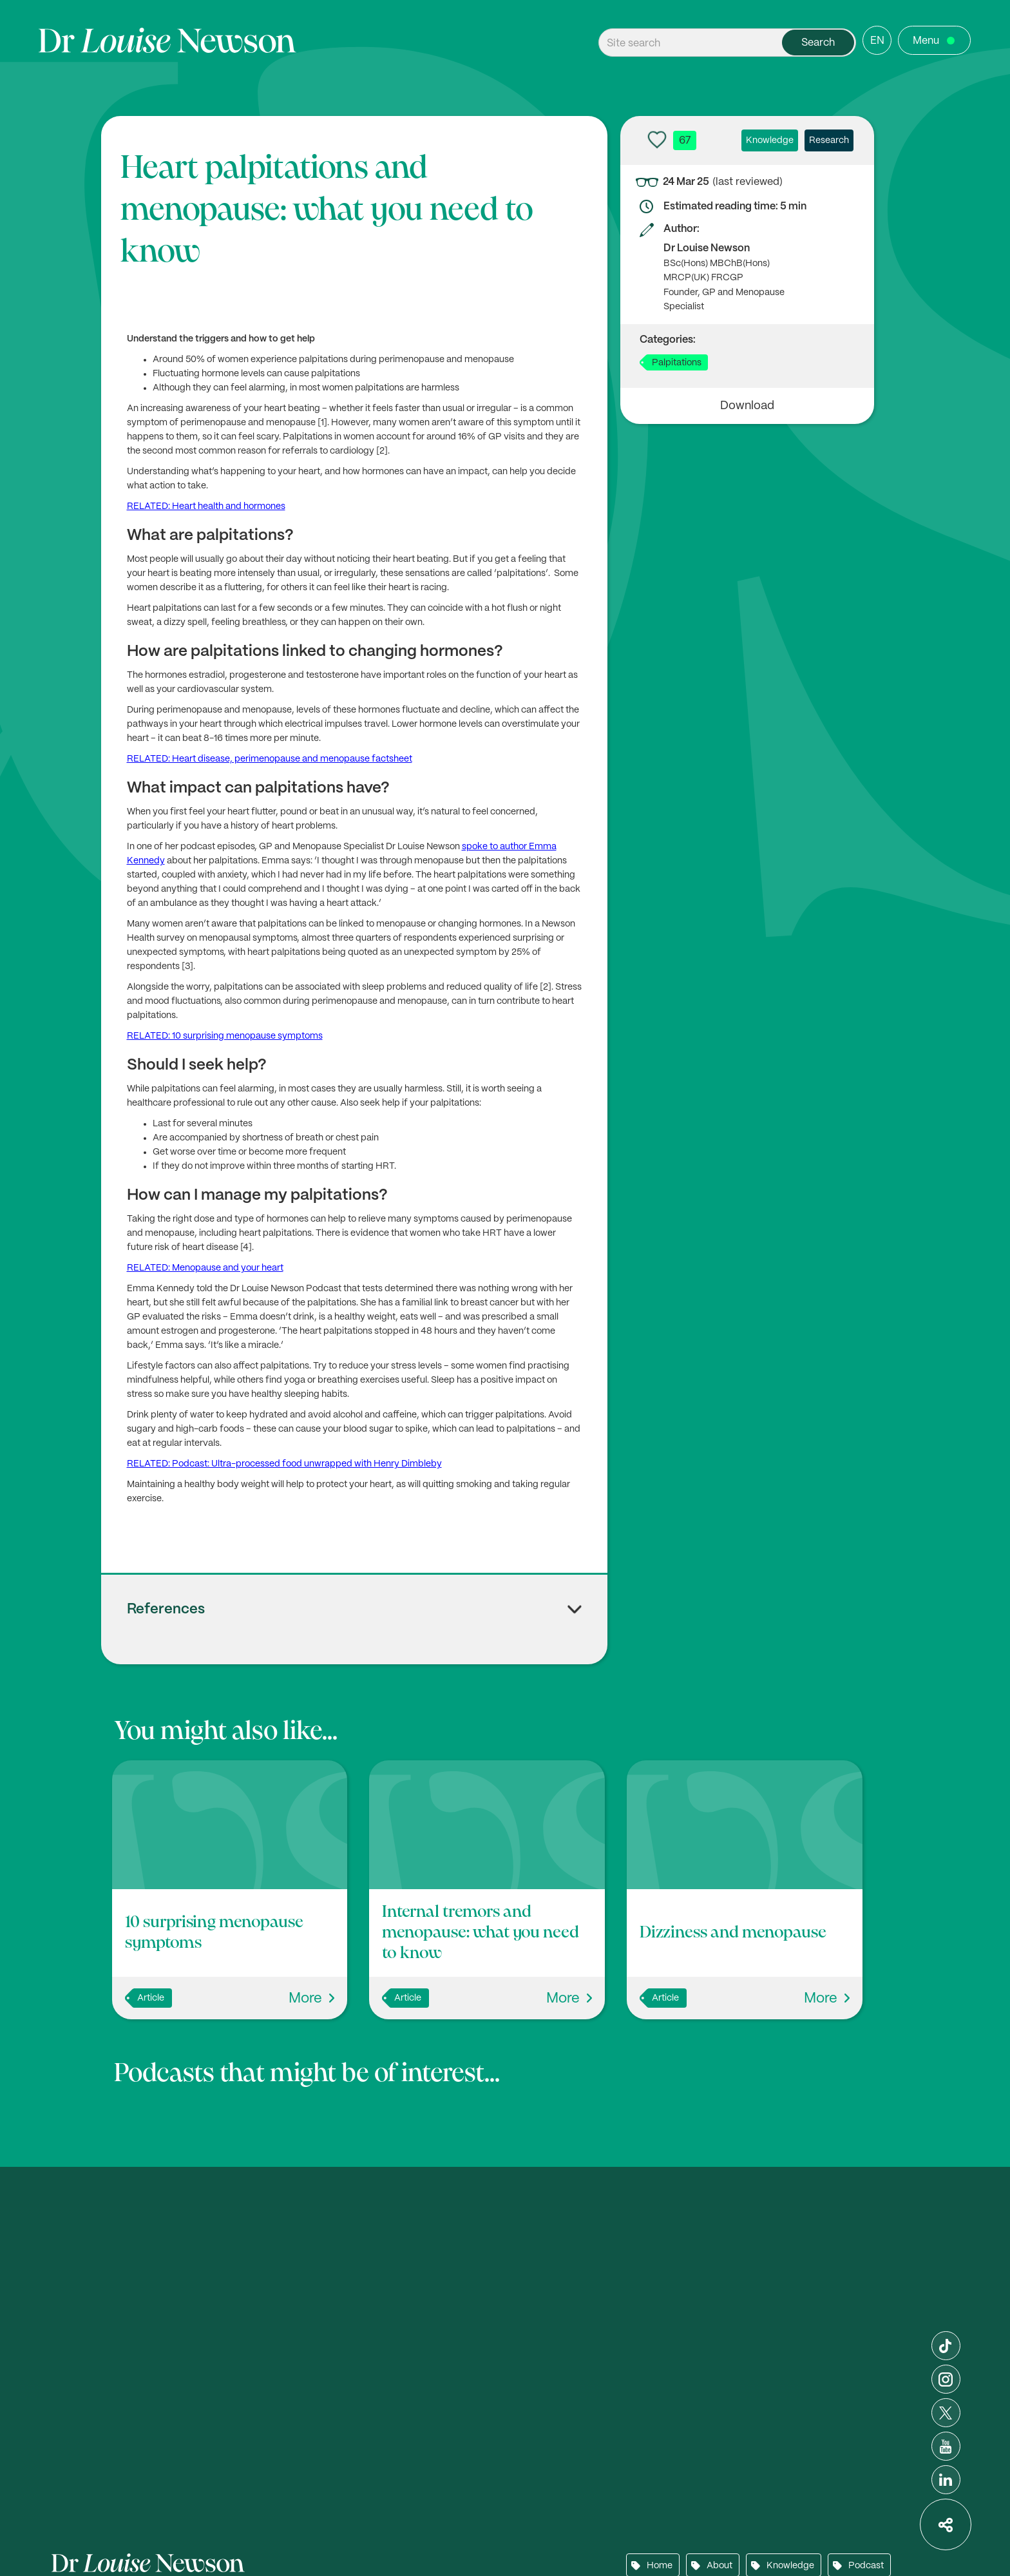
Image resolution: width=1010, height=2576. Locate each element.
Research (829, 140)
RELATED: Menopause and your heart (205, 1268)
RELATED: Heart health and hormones (206, 506)
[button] (354, 1617)
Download (747, 406)
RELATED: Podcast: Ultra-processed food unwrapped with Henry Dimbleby (284, 1463)
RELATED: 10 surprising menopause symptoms (225, 1036)
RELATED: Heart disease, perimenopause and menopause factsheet (269, 759)
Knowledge (770, 140)
